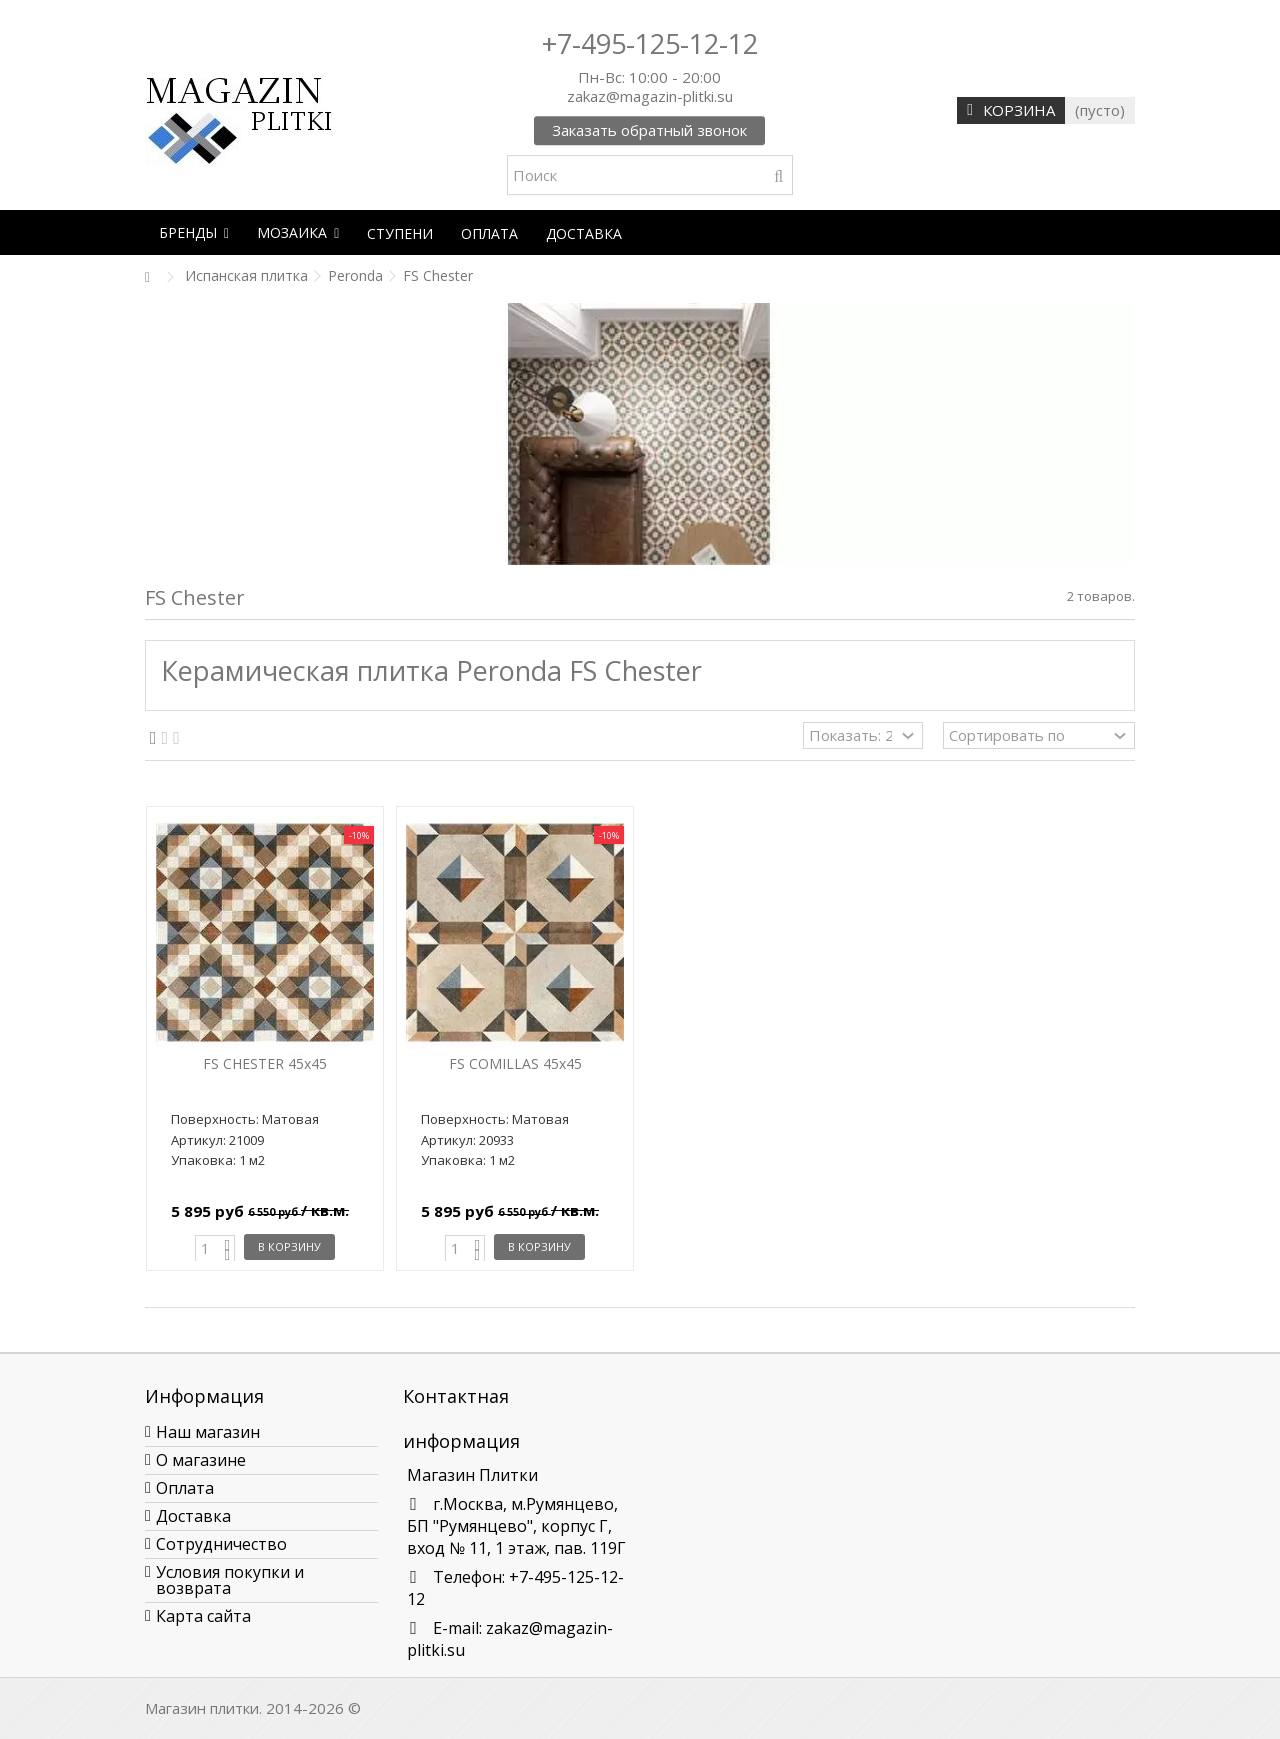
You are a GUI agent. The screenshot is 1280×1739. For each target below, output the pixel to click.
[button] (194, 232)
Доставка (193, 1516)
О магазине (201, 1460)
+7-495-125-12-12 (650, 43)
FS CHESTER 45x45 (265, 1063)
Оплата (185, 1488)
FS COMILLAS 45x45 (515, 1063)
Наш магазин (208, 1432)
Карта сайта (203, 1616)
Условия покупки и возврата (230, 1580)
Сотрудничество (221, 1544)
